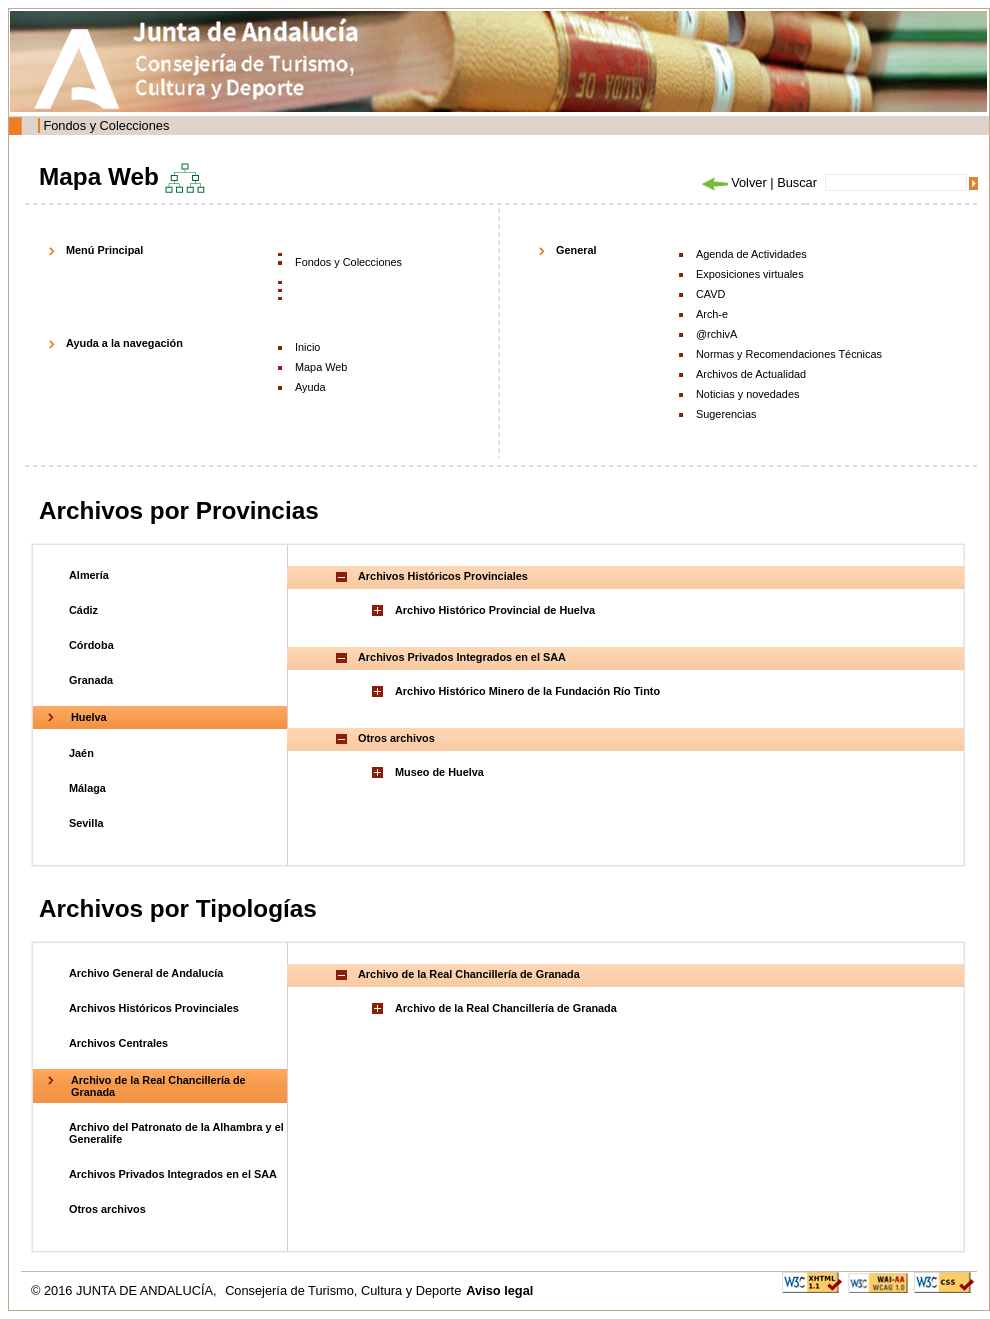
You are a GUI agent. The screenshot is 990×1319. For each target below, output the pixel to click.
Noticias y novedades (747, 394)
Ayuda (310, 387)
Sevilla (86, 823)
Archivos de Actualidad (751, 374)
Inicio (307, 347)
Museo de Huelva (439, 772)
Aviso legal (499, 1290)
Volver (733, 182)
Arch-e (712, 314)
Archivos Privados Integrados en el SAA (173, 1174)
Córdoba (91, 645)
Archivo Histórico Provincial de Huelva (495, 610)
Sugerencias (726, 414)
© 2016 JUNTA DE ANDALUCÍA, (125, 1290)
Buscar (797, 182)
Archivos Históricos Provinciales (154, 1008)
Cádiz (83, 610)
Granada (91, 680)
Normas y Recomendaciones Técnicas (789, 354)
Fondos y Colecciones (106, 125)
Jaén (81, 753)
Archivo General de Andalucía (146, 973)
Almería (89, 575)
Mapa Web (321, 367)
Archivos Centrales (118, 1043)
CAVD (710, 294)
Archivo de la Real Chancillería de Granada (506, 1008)
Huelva (89, 717)
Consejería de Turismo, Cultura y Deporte (343, 1290)
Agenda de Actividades (751, 254)
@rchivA (716, 334)
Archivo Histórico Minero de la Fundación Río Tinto (527, 691)
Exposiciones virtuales (750, 274)
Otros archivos (107, 1209)
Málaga (87, 788)
